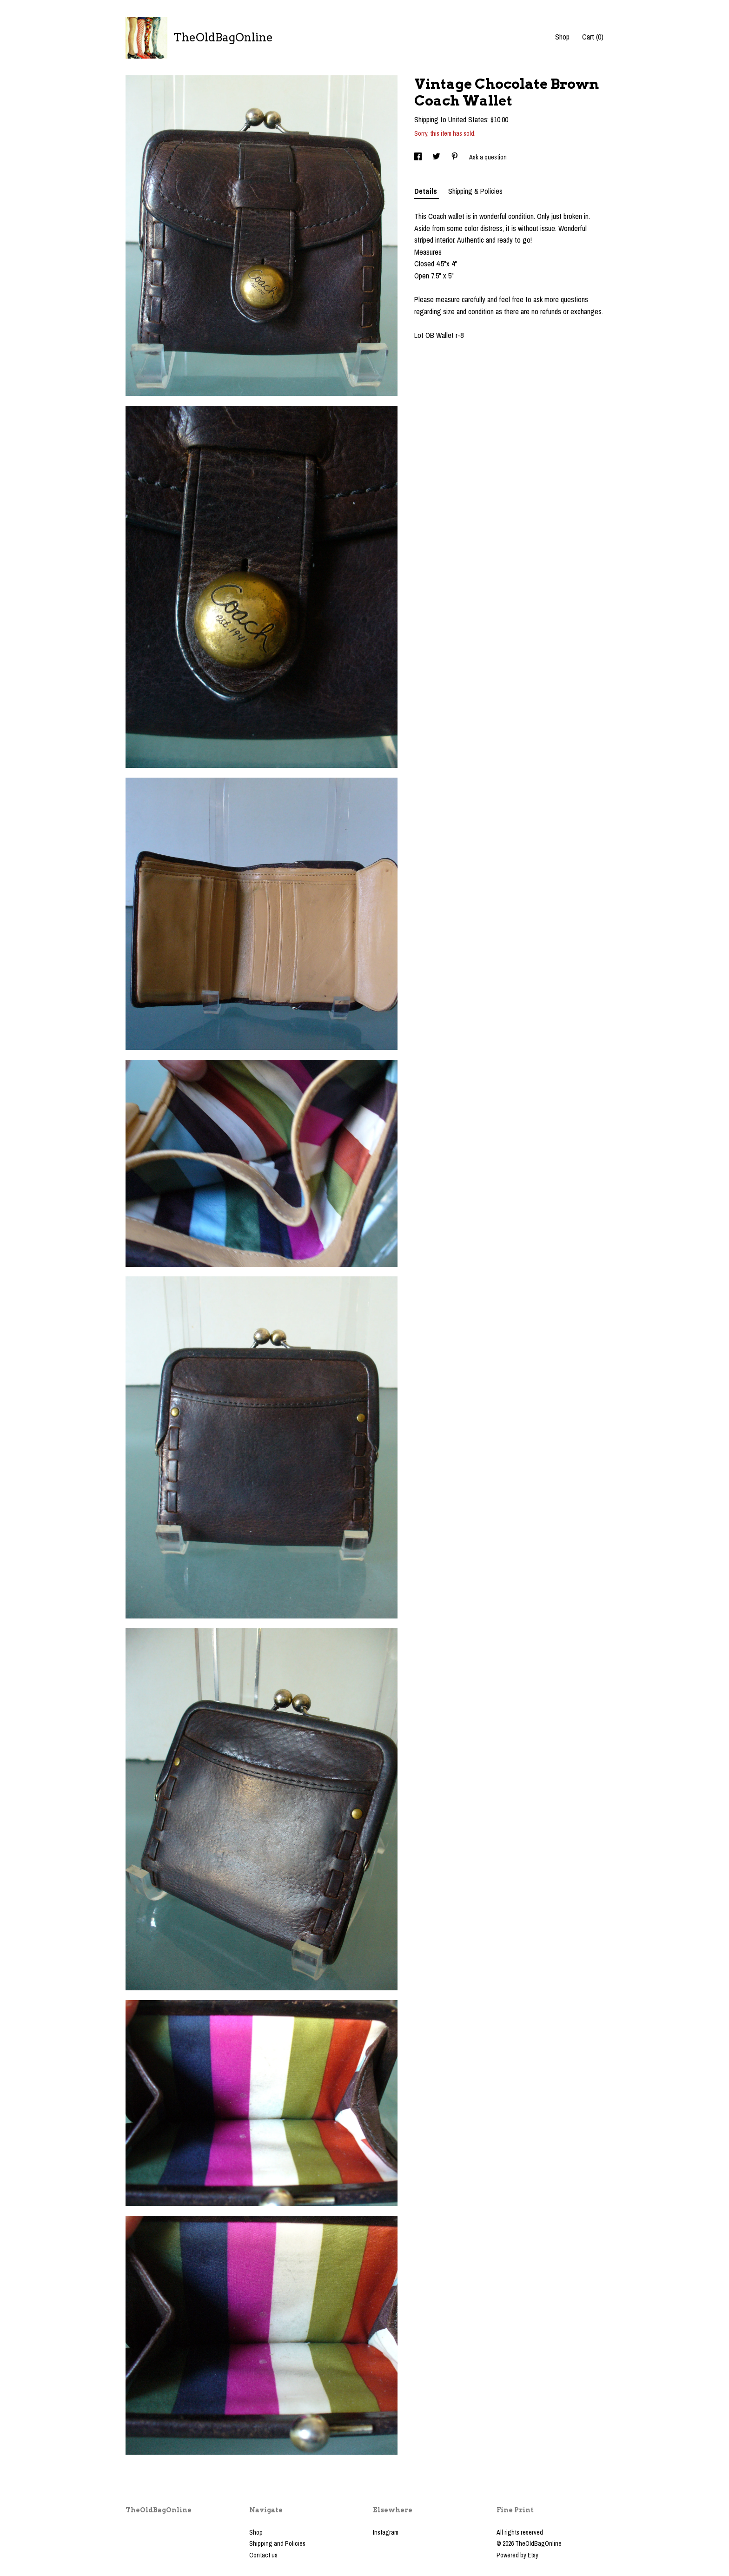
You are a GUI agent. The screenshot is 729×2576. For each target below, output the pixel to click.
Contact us (263, 2555)
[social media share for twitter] (437, 157)
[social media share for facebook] (418, 157)
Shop (562, 37)
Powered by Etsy (517, 2555)
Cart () (592, 37)
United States (467, 119)
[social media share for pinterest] (455, 157)
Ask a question (488, 157)
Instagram (385, 2532)
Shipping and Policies (277, 2543)
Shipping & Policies (475, 191)
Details (426, 191)
